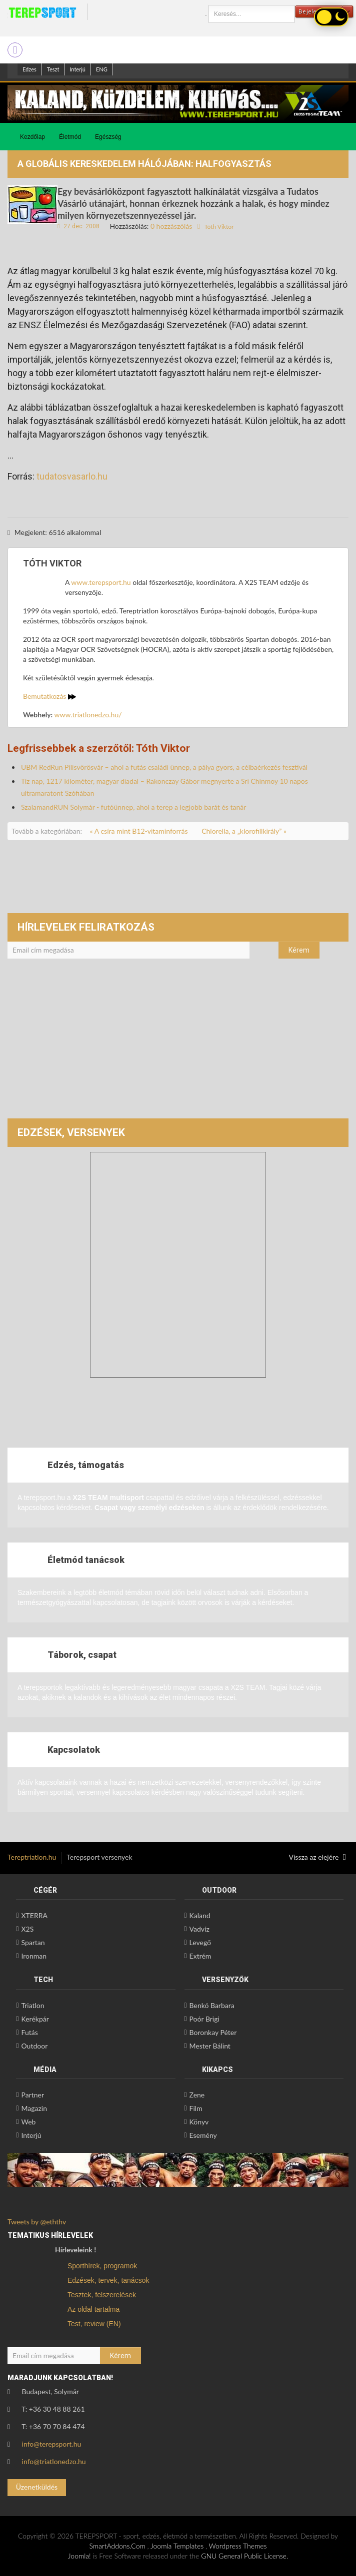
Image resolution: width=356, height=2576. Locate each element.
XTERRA (34, 1915)
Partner (32, 2094)
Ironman (33, 1956)
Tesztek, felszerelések (102, 2295)
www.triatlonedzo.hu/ (88, 714)
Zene (197, 2094)
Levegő (200, 1942)
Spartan (32, 1942)
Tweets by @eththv (37, 2221)
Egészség (108, 136)
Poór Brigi (205, 2019)
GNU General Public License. (244, 2556)
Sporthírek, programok (102, 2266)
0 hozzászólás (171, 226)
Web (28, 2121)
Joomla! (79, 2556)
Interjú (78, 69)
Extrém (201, 1956)
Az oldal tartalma (94, 2309)
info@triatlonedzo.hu (54, 2461)
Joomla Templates (177, 2546)
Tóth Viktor (219, 226)
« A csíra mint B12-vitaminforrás (140, 831)
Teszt (53, 69)
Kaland (200, 1915)
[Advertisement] (178, 1043)
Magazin (34, 2108)
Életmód (70, 136)
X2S (27, 1929)
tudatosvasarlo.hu (72, 476)
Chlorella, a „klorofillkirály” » (244, 831)
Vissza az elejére (317, 1857)
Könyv (199, 2121)
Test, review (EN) (94, 2324)
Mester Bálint (210, 2046)
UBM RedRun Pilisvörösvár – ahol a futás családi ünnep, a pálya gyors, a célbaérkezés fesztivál (164, 767)
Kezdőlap (32, 136)
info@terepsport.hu (52, 2444)
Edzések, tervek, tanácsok (108, 2280)
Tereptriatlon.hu (32, 1857)
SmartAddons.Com (117, 2546)
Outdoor (34, 2046)
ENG (102, 69)
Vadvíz (200, 1929)
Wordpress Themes (238, 2546)
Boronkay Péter (213, 2032)
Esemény (203, 2135)
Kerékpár (34, 2019)
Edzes (29, 69)
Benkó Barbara (212, 2005)
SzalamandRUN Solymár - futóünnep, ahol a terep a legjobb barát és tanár (133, 807)
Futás (29, 2032)
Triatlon (32, 2005)
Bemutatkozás (49, 696)
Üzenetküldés (37, 2487)
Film (196, 2108)
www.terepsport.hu (100, 582)
